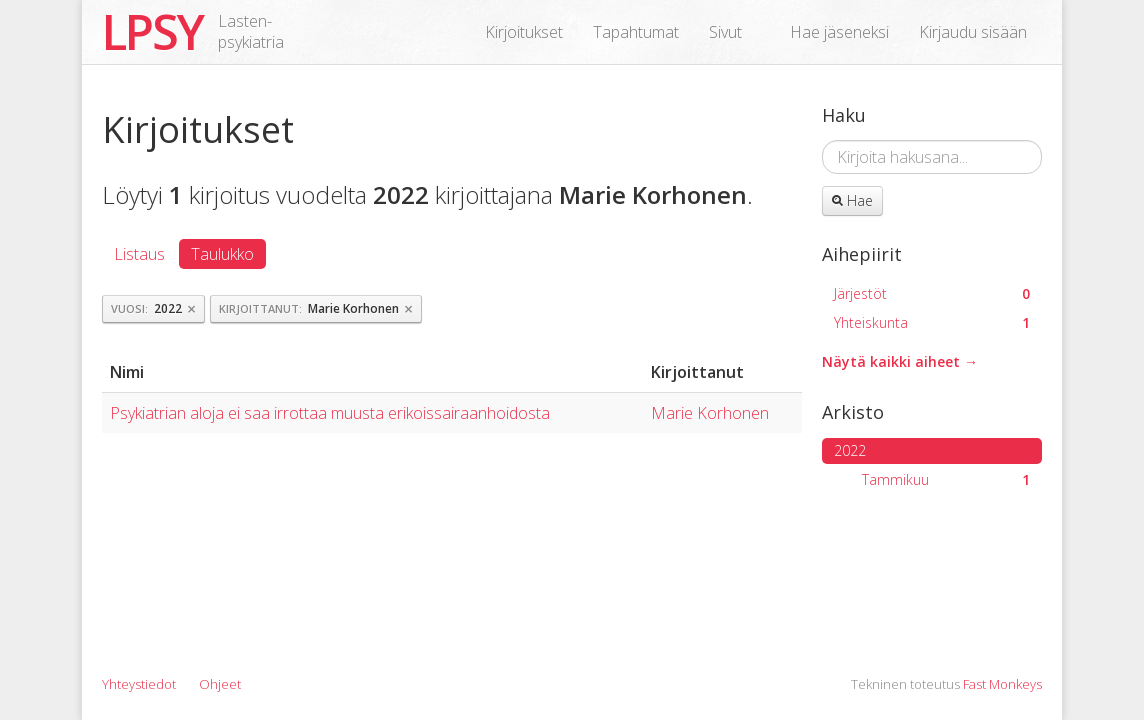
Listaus (139, 254)
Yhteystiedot (139, 684)
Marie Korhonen (710, 413)
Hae (852, 200)
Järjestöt (932, 293)
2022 (850, 450)
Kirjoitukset (524, 32)
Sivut (725, 32)
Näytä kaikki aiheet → (900, 361)
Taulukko (222, 254)
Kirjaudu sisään (973, 32)
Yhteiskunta (932, 322)
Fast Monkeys (1002, 684)
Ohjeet (220, 684)
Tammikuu (946, 479)
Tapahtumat (636, 32)
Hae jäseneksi (839, 32)
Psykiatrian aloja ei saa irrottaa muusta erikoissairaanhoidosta (330, 413)
